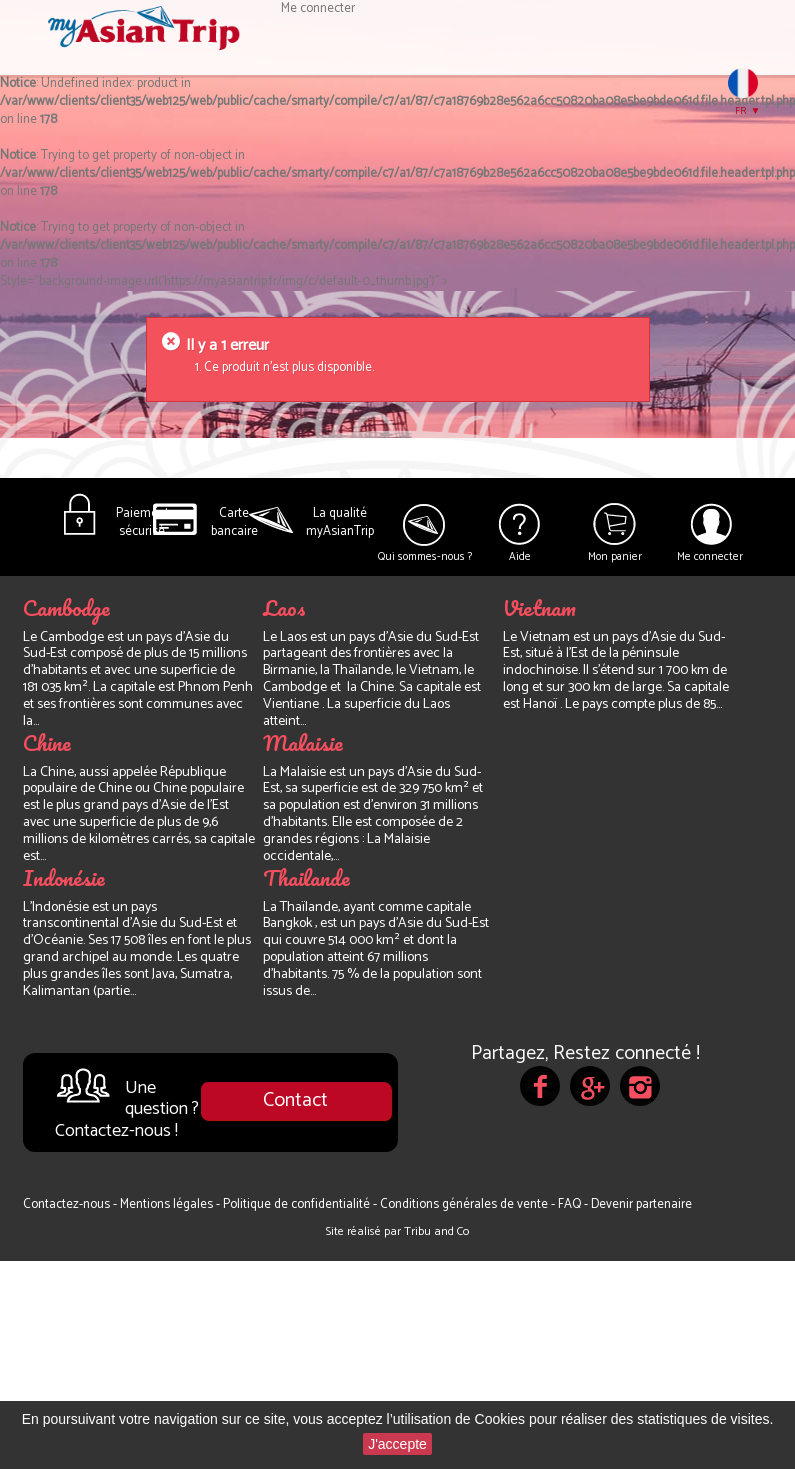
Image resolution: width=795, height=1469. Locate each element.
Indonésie (64, 878)
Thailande (306, 878)
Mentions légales (168, 1204)
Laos (284, 608)
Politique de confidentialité (298, 1204)
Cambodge (66, 608)
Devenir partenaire (641, 1204)
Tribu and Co (436, 1231)
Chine (47, 743)
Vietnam (539, 608)
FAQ (571, 1204)
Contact (295, 1100)
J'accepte (397, 1444)
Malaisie (303, 743)
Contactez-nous (68, 1204)
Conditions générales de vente (465, 1204)
